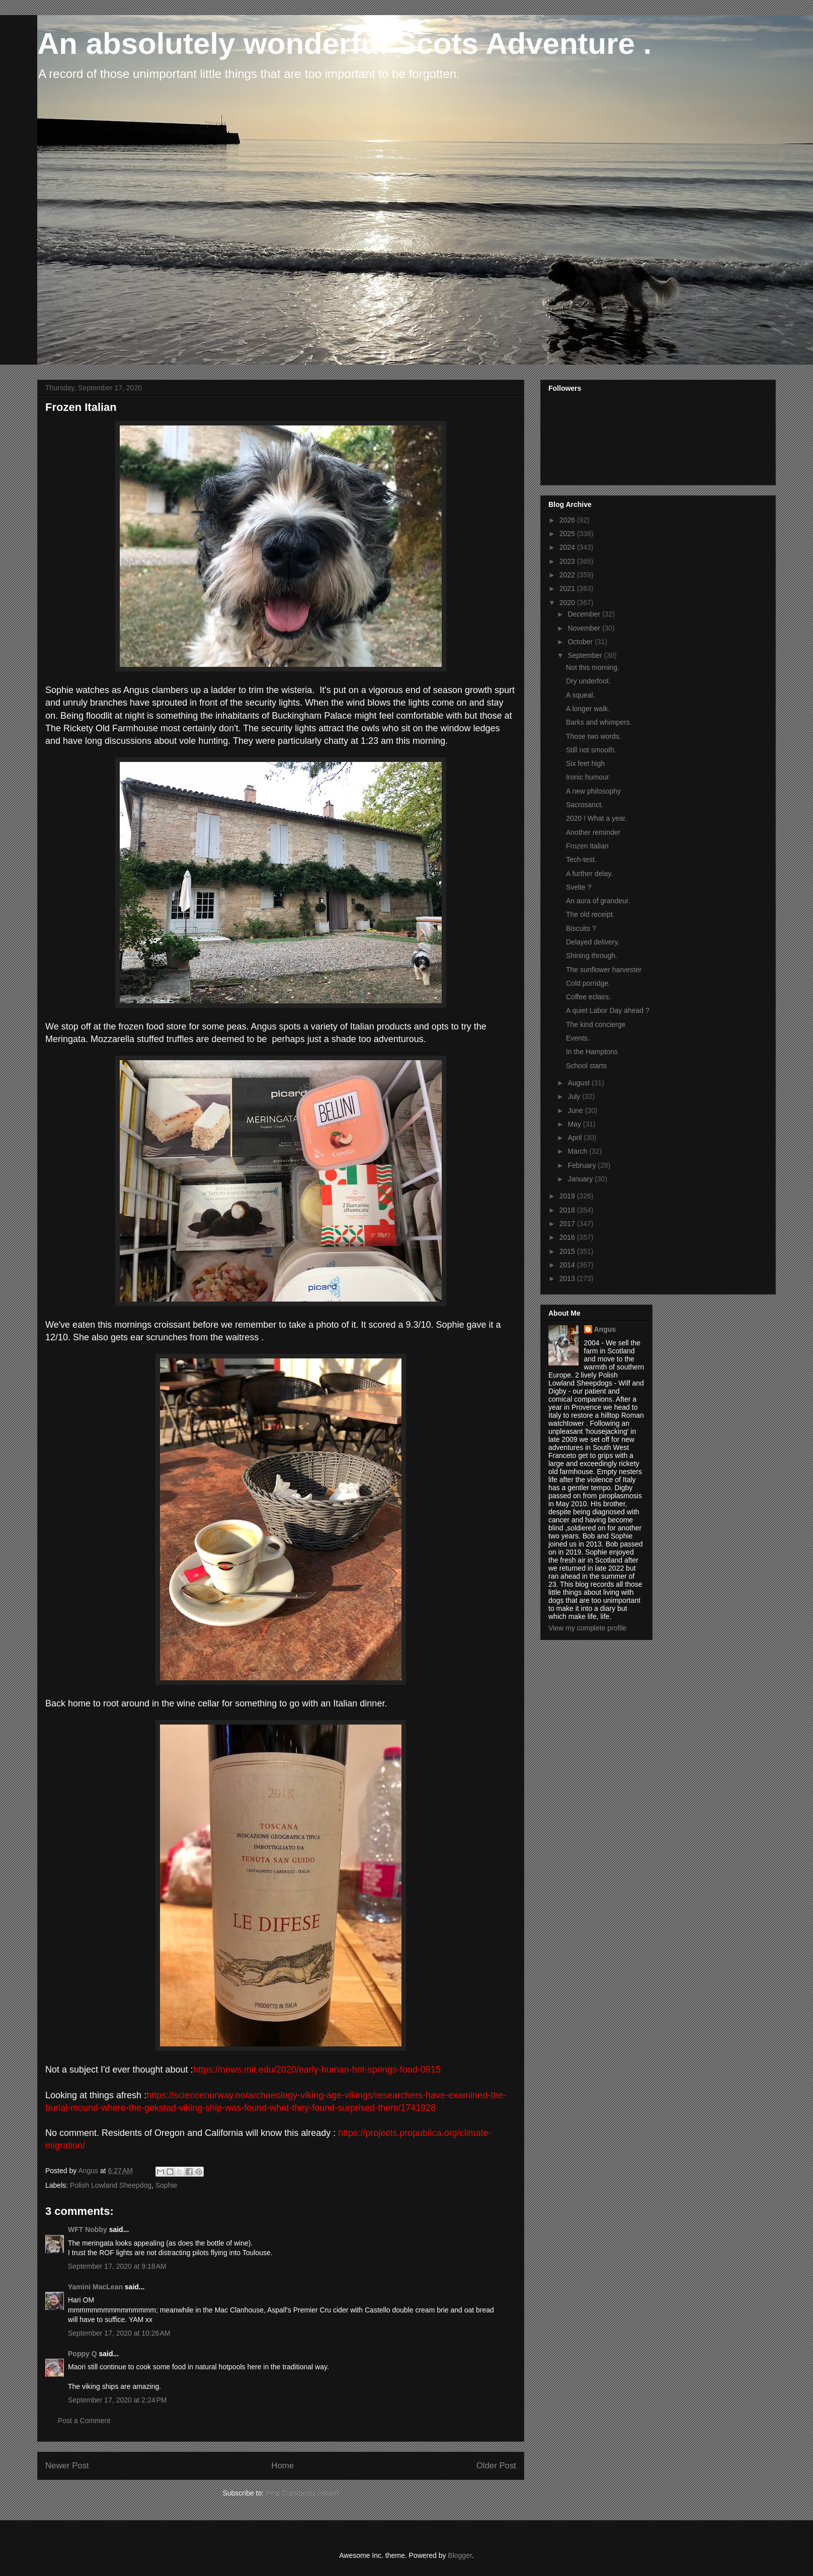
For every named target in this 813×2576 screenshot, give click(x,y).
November (584, 628)
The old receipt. (590, 914)
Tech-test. (581, 859)
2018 (568, 1210)
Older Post (496, 2465)
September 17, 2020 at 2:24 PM (117, 2400)
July (574, 1096)
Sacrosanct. (584, 805)
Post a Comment (84, 2421)
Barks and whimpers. (599, 722)
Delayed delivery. (592, 942)
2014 (568, 1265)
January (581, 1179)
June (576, 1110)
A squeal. (580, 695)
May (575, 1124)
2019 (568, 1196)
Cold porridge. (588, 983)
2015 (568, 1251)
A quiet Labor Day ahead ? (607, 1010)
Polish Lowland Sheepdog (110, 2185)
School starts (586, 1066)
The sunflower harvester (603, 970)
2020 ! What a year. (596, 818)
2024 (568, 547)
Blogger (459, 2555)
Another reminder (593, 832)
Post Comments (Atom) (302, 2493)
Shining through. (591, 956)
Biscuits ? (581, 928)
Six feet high (585, 763)
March (578, 1151)
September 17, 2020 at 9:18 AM (117, 2266)
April (575, 1138)
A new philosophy (593, 791)
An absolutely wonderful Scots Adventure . (344, 43)
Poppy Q (82, 2354)
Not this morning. (592, 667)
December (584, 614)
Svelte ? (579, 887)
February (582, 1165)
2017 (568, 1224)
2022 (568, 575)
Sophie (166, 2185)
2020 (568, 602)
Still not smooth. (591, 750)
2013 (568, 1278)
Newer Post (67, 2465)
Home (282, 2465)
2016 (568, 1237)
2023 (568, 561)
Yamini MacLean (95, 2287)
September (585, 655)
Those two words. (593, 736)
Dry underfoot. (588, 681)
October (581, 642)
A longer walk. (588, 709)
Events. (578, 1038)
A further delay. (589, 874)
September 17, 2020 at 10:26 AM (119, 2333)
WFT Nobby (87, 2229)
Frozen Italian (587, 846)
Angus (605, 1329)
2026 (568, 520)
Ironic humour (587, 777)
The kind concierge (595, 1024)
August (579, 1083)
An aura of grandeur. (598, 901)
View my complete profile (587, 1628)
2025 (568, 534)
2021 (568, 588)
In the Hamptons (592, 1052)
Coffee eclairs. (588, 997)
